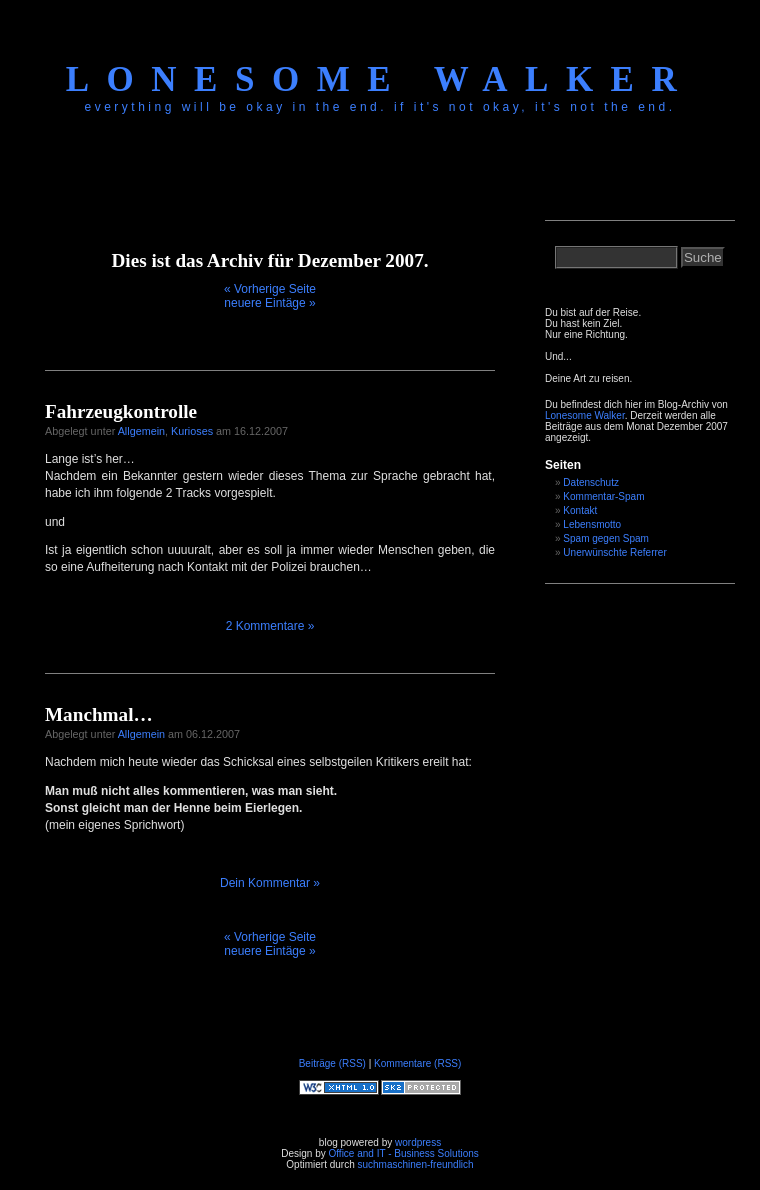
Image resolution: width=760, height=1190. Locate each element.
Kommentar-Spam (603, 496)
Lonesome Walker (380, 79)
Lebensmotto (592, 524)
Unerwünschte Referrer (614, 552)
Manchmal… (99, 714)
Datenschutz (591, 482)
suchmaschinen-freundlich (415, 1164)
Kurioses (192, 431)
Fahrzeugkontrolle (121, 411)
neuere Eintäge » (269, 303)
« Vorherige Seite (270, 289)
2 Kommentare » (270, 626)
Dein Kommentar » (270, 883)
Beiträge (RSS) (332, 1063)
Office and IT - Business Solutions (403, 1153)
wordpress (418, 1142)
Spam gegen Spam (606, 538)
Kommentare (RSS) (417, 1063)
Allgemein (141, 431)
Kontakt (580, 510)
